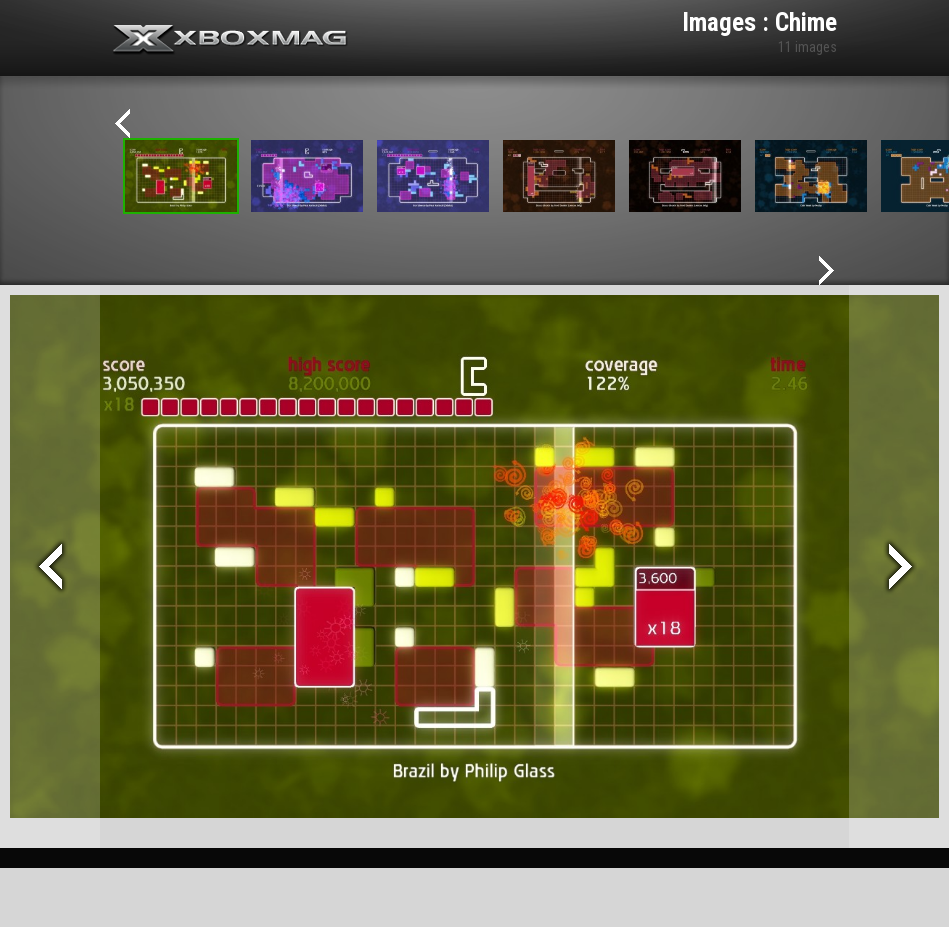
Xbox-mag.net (230, 40)
